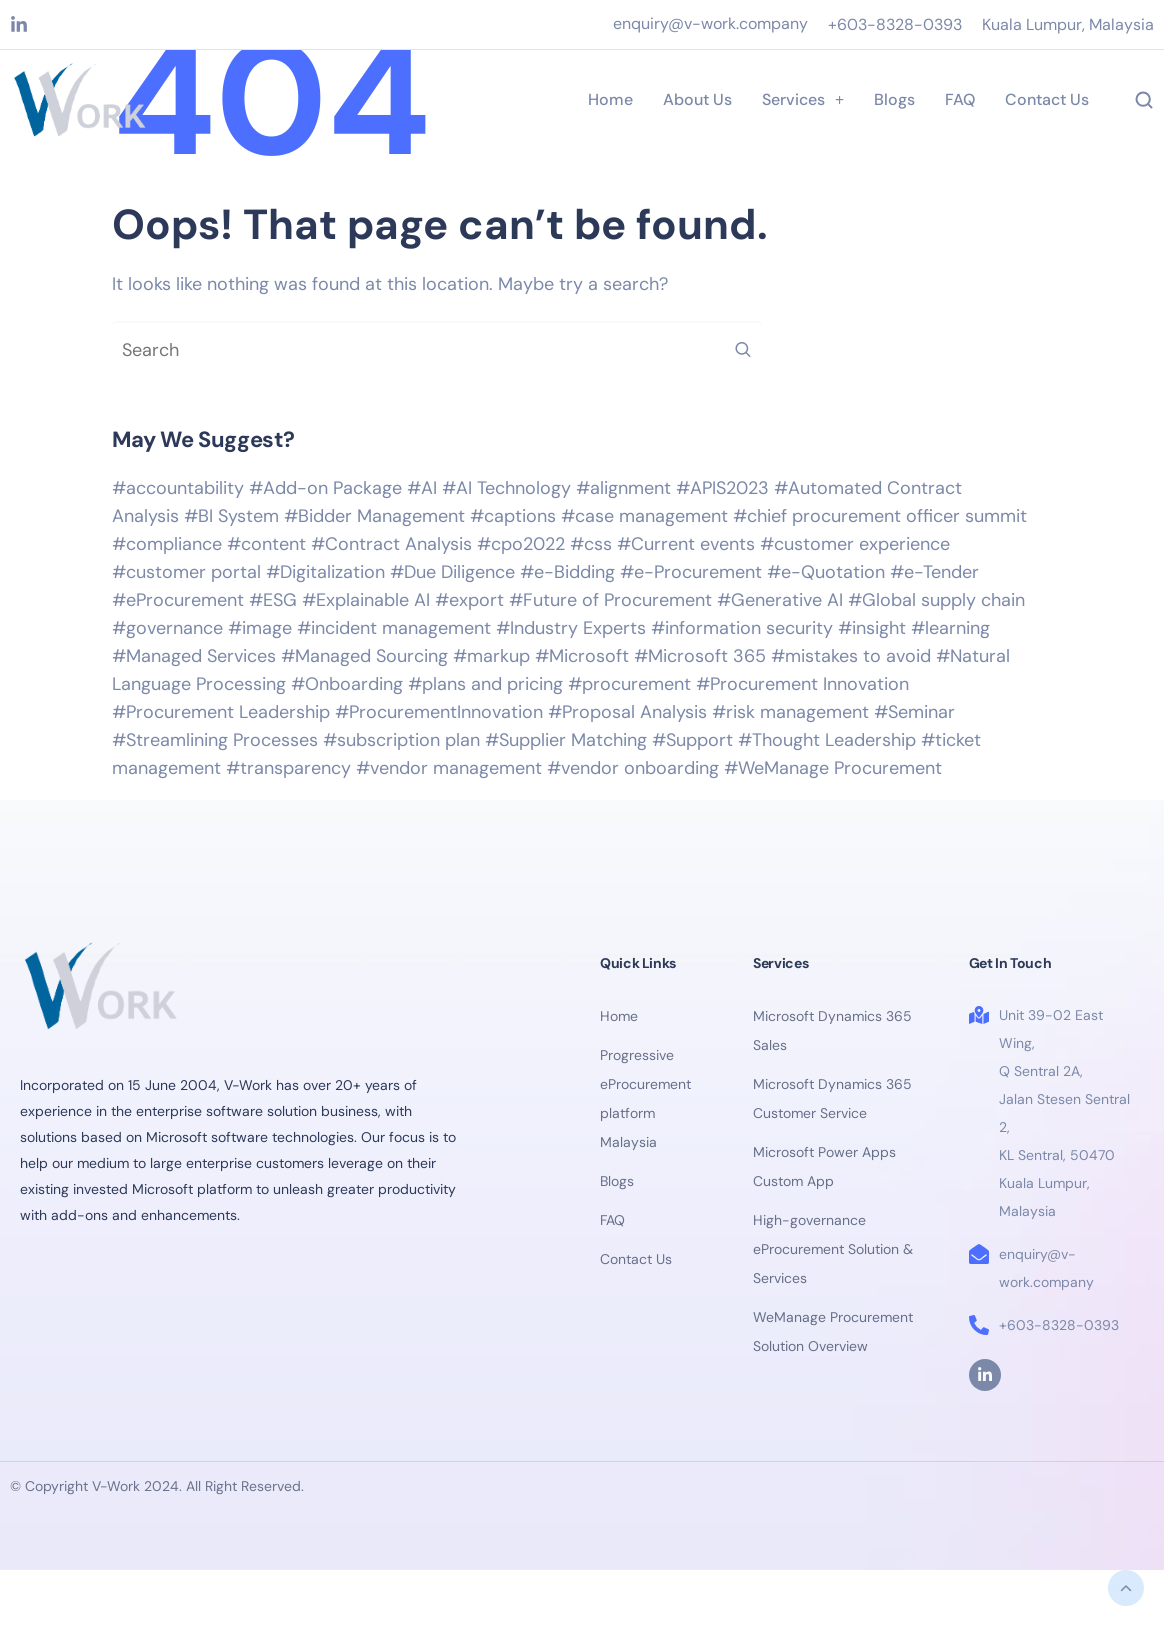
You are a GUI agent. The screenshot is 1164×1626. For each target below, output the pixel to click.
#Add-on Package (325, 488)
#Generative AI (780, 600)
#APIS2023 (722, 488)
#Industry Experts (571, 628)
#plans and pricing (485, 684)
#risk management (790, 712)
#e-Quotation (826, 572)
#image (260, 628)
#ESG (273, 600)
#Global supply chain (936, 600)
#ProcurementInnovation (439, 712)
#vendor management (449, 768)
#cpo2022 (521, 544)
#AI (422, 488)
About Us (697, 99)
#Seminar (914, 712)
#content (266, 544)
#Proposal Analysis (627, 712)
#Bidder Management (374, 516)
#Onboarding (347, 684)
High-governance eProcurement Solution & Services (833, 1249)
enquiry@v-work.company (710, 23)
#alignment (623, 488)
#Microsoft (582, 656)
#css (591, 544)
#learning (950, 628)
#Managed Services (194, 656)
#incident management (394, 628)
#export (469, 600)
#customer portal (186, 572)
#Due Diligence (452, 572)
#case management (644, 516)
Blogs (894, 99)
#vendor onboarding (633, 768)
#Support (692, 740)
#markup (491, 656)
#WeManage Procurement (833, 768)
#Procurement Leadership (221, 712)
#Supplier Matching (566, 740)
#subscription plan (401, 740)
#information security (742, 628)
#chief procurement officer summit (880, 516)
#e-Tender (934, 572)
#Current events (686, 544)
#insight (872, 628)
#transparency (288, 768)
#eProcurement (178, 600)
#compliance (167, 544)
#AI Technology (506, 488)
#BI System (231, 516)
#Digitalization (325, 572)
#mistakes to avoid (851, 656)
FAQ (960, 99)
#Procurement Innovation (802, 684)
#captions (513, 516)
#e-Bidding (567, 572)
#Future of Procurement (610, 600)
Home (610, 99)
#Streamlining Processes (215, 740)
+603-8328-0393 (895, 24)
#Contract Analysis (391, 544)
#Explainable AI (366, 600)
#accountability (178, 488)
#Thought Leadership (827, 740)
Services (803, 99)
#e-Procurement (691, 572)
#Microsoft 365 (700, 656)
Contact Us (1047, 99)
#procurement (629, 684)
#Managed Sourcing (364, 656)
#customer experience (855, 544)
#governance (167, 628)
